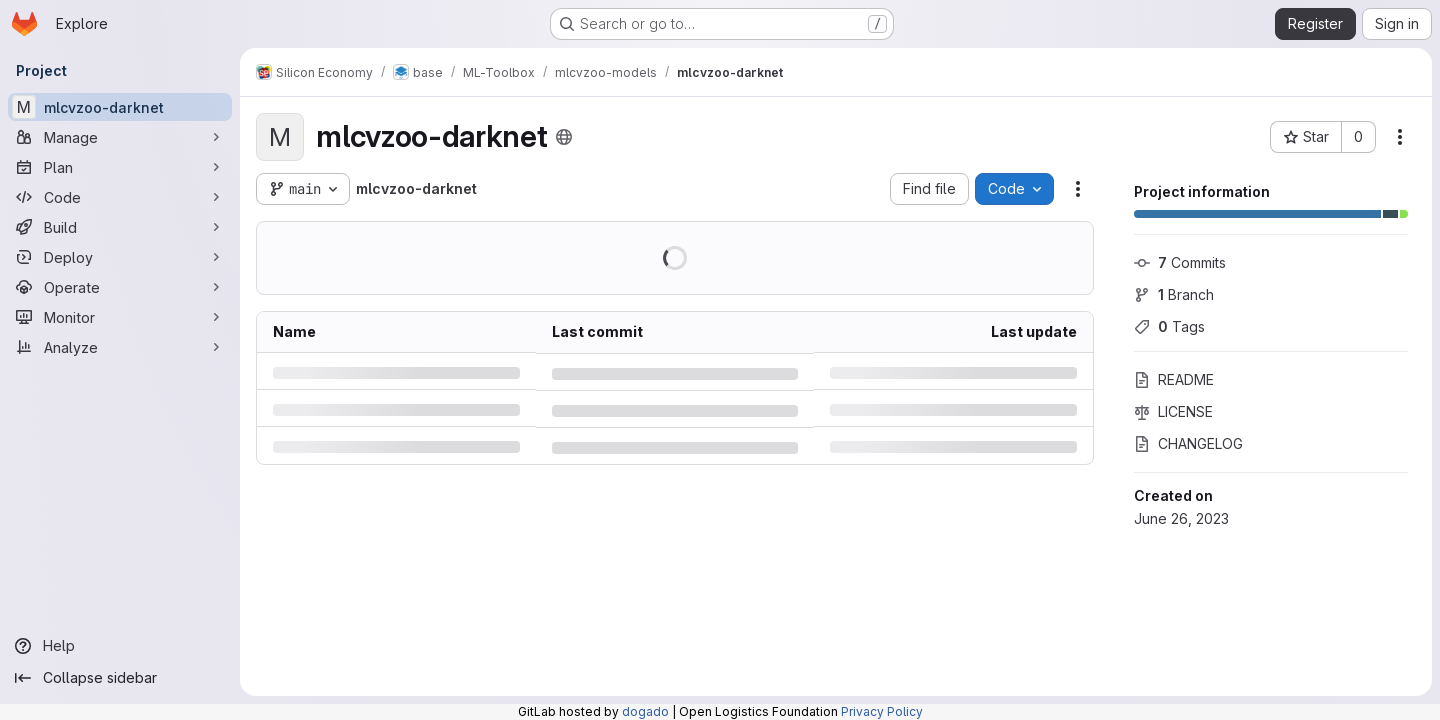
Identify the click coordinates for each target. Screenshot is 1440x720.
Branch (1174, 294)
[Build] (120, 227)
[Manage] (120, 137)
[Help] (120, 646)
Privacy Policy (882, 711)
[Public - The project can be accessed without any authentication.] (564, 137)
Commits (1180, 262)
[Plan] (120, 167)
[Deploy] (120, 257)
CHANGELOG (1188, 443)
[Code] (120, 197)
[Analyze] (120, 347)
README (1174, 379)
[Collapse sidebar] (120, 678)
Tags (1169, 326)
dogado (645, 711)
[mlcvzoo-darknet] (120, 107)
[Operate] (120, 287)
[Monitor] (120, 317)
